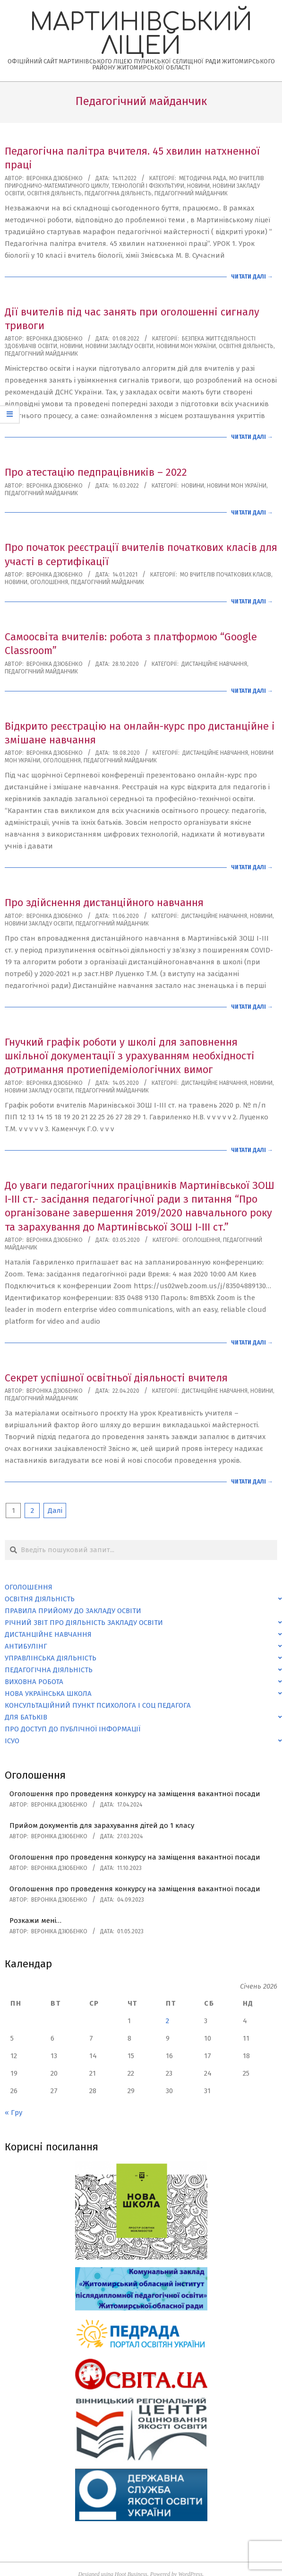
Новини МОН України (186, 346)
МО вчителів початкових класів (225, 574)
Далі (55, 1510)
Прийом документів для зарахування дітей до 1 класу (101, 1825)
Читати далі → (252, 276)
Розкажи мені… (35, 1920)
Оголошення (49, 582)
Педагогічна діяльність (118, 193)
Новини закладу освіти (119, 346)
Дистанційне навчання (214, 664)
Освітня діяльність (54, 193)
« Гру (13, 2112)
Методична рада (202, 178)
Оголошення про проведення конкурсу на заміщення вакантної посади (134, 1794)
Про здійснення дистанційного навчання (104, 902)
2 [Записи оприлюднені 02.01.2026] (167, 2021)
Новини (198, 186)
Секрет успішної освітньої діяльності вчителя (116, 1377)
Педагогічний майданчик (191, 193)
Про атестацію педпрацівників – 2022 (96, 472)
